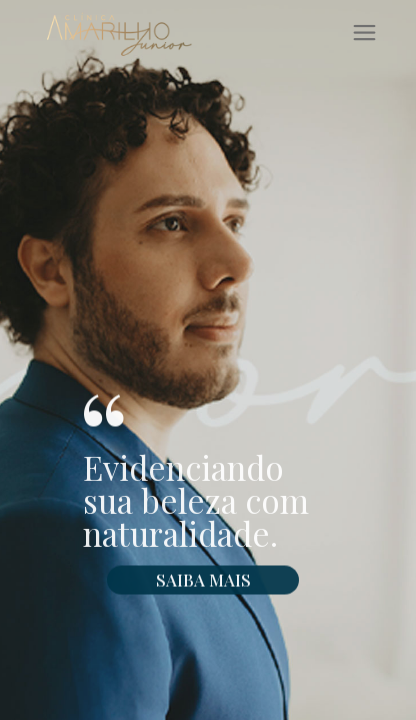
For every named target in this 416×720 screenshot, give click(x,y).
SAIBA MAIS (203, 587)
